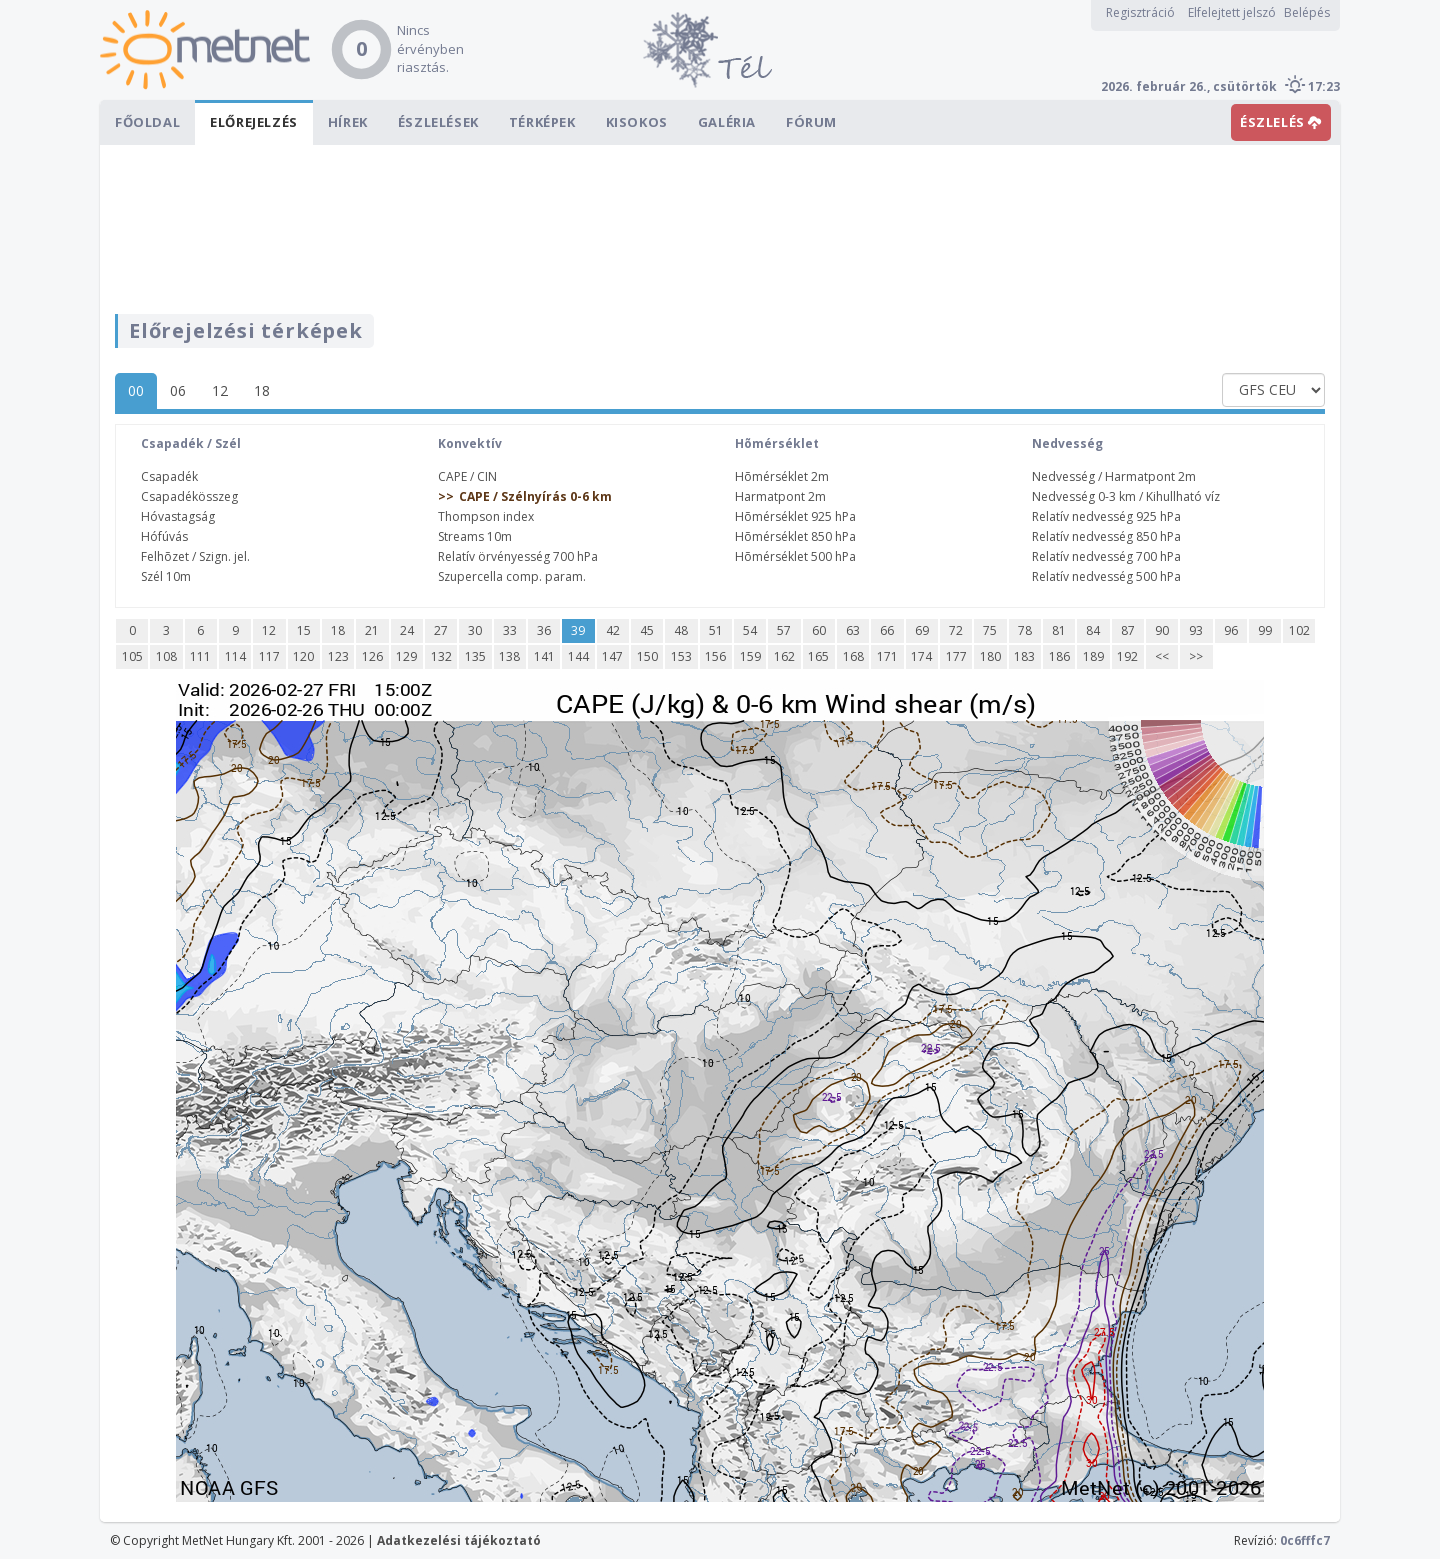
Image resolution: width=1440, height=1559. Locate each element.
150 (647, 656)
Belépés (1307, 12)
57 (784, 630)
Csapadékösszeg (189, 496)
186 (1059, 656)
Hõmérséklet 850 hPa (795, 536)
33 (510, 630)
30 (475, 630)
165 (818, 656)
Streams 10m (475, 536)
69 (922, 630)
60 (819, 630)
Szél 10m (166, 576)
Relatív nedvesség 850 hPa (1106, 536)
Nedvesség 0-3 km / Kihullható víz (1126, 496)
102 (1299, 630)
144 (578, 656)
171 (887, 656)
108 (166, 656)
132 (441, 656)
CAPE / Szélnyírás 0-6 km (535, 496)
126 (372, 656)
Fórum (811, 122)
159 (750, 656)
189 (1093, 656)
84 (1093, 630)
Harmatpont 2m (780, 496)
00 (136, 390)
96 (1231, 630)
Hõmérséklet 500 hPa (795, 556)
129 (406, 656)
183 (1024, 656)
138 (509, 656)
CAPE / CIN (467, 476)
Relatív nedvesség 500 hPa (1106, 576)
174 (921, 656)
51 (716, 630)
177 (956, 656)
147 (612, 656)
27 (441, 630)
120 (303, 656)
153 (681, 656)
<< (1162, 656)
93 (1196, 630)
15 (304, 630)
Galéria (727, 122)
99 (1265, 630)
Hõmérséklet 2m (782, 476)
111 (200, 656)
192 (1127, 656)
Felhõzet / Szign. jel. (195, 556)
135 (475, 656)
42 (613, 630)
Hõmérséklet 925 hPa (795, 516)
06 (178, 390)
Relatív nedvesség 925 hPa (1106, 516)
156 (715, 656)
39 (578, 630)
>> (1196, 656)
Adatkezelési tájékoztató (459, 1540)
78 (1025, 630)
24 (407, 630)
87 (1128, 630)
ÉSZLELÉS (1281, 122)
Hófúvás (164, 536)
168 (853, 656)
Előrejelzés (254, 122)
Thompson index (486, 516)
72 (956, 630)
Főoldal (147, 122)
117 (269, 656)
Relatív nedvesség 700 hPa (1106, 556)
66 (887, 630)
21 (372, 630)
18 (262, 390)
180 (990, 656)
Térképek (542, 122)
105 (132, 656)
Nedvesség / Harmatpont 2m (1114, 476)
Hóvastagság (178, 516)
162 (784, 656)
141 (544, 656)
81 (1059, 630)
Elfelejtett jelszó (1232, 12)
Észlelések (438, 122)
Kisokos (637, 122)
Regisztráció (1140, 12)
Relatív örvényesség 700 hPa (518, 556)
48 (681, 630)
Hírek (348, 122)
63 (853, 630)
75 (990, 630)
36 (544, 630)
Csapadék (169, 476)
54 (750, 630)
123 (338, 656)
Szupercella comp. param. (512, 576)
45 (647, 630)
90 (1162, 630)
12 (220, 390)
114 (235, 656)
